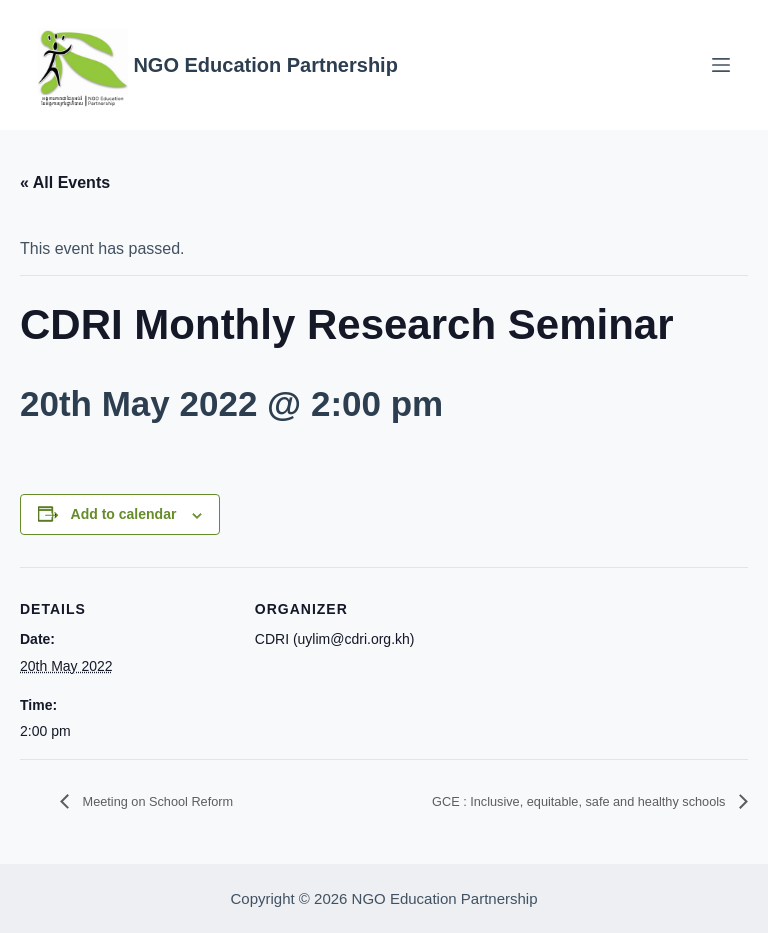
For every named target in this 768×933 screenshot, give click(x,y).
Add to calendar (124, 514)
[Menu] (721, 65)
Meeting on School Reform (176, 801)
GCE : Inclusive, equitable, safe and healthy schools (542, 801)
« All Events (65, 182)
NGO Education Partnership (265, 65)
